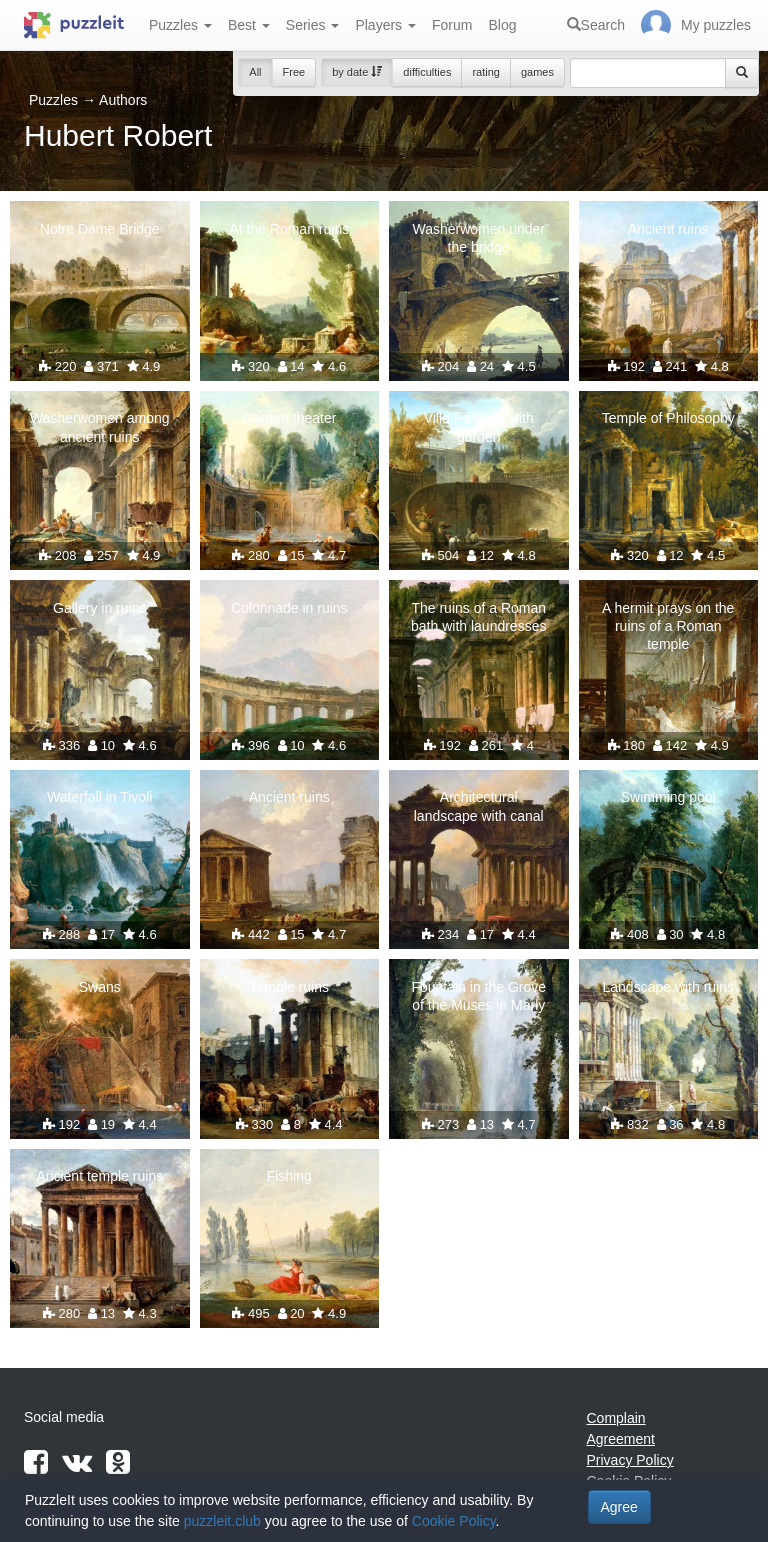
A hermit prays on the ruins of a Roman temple (668, 626)
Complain (616, 1418)
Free (294, 72)
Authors (123, 100)
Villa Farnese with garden (479, 427)
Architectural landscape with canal (479, 806)
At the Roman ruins (289, 229)
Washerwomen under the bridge (478, 238)
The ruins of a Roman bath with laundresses (478, 617)
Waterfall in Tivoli (99, 797)
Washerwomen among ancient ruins (100, 427)
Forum (452, 25)
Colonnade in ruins (289, 608)
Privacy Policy (630, 1460)
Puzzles (180, 25)
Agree (619, 1507)
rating (486, 72)
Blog (502, 25)
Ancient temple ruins (99, 1176)
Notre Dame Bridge (100, 229)
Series (313, 25)
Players (385, 25)
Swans (100, 987)
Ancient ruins (668, 229)
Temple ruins (289, 987)
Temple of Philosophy (668, 418)
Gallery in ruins (99, 608)
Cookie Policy (454, 1521)
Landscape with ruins (668, 987)
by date (357, 72)
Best (249, 25)
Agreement (621, 1439)
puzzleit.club (222, 1521)
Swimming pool (668, 797)
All (255, 72)
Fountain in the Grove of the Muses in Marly (478, 996)
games (537, 72)
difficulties (427, 72)
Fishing (289, 1176)
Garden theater (289, 418)
